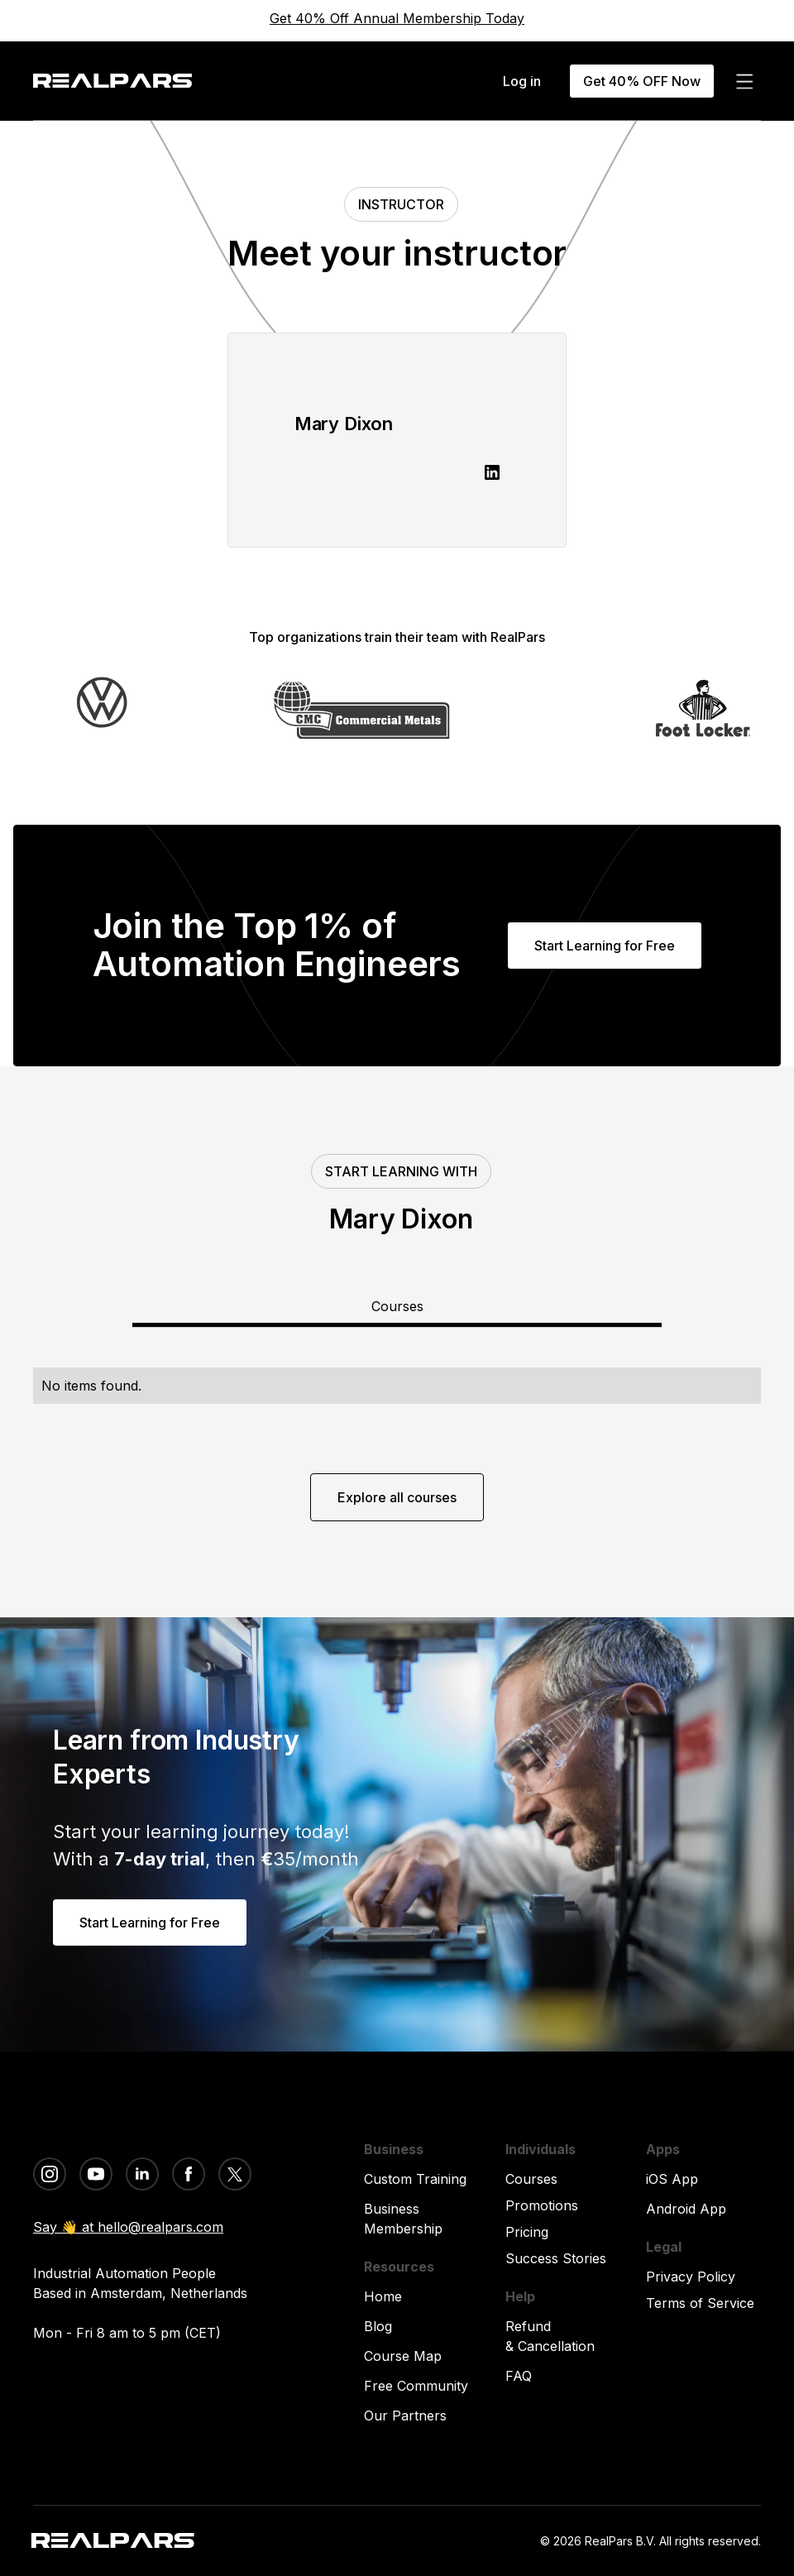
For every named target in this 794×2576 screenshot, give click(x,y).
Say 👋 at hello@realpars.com (128, 2227)
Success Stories (555, 2258)
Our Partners (405, 2415)
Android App (686, 2208)
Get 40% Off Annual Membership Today (397, 18)
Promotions (541, 2205)
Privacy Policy (690, 2276)
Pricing (526, 2232)
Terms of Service (700, 2303)
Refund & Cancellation (550, 2336)
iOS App (672, 2179)
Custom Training (415, 2179)
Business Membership (403, 2218)
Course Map (403, 2356)
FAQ (518, 2376)
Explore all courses (397, 1497)
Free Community (416, 2385)
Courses (531, 2179)
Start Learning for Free (604, 945)
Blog (378, 2326)
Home (383, 2296)
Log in (522, 81)
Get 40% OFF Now (642, 81)
